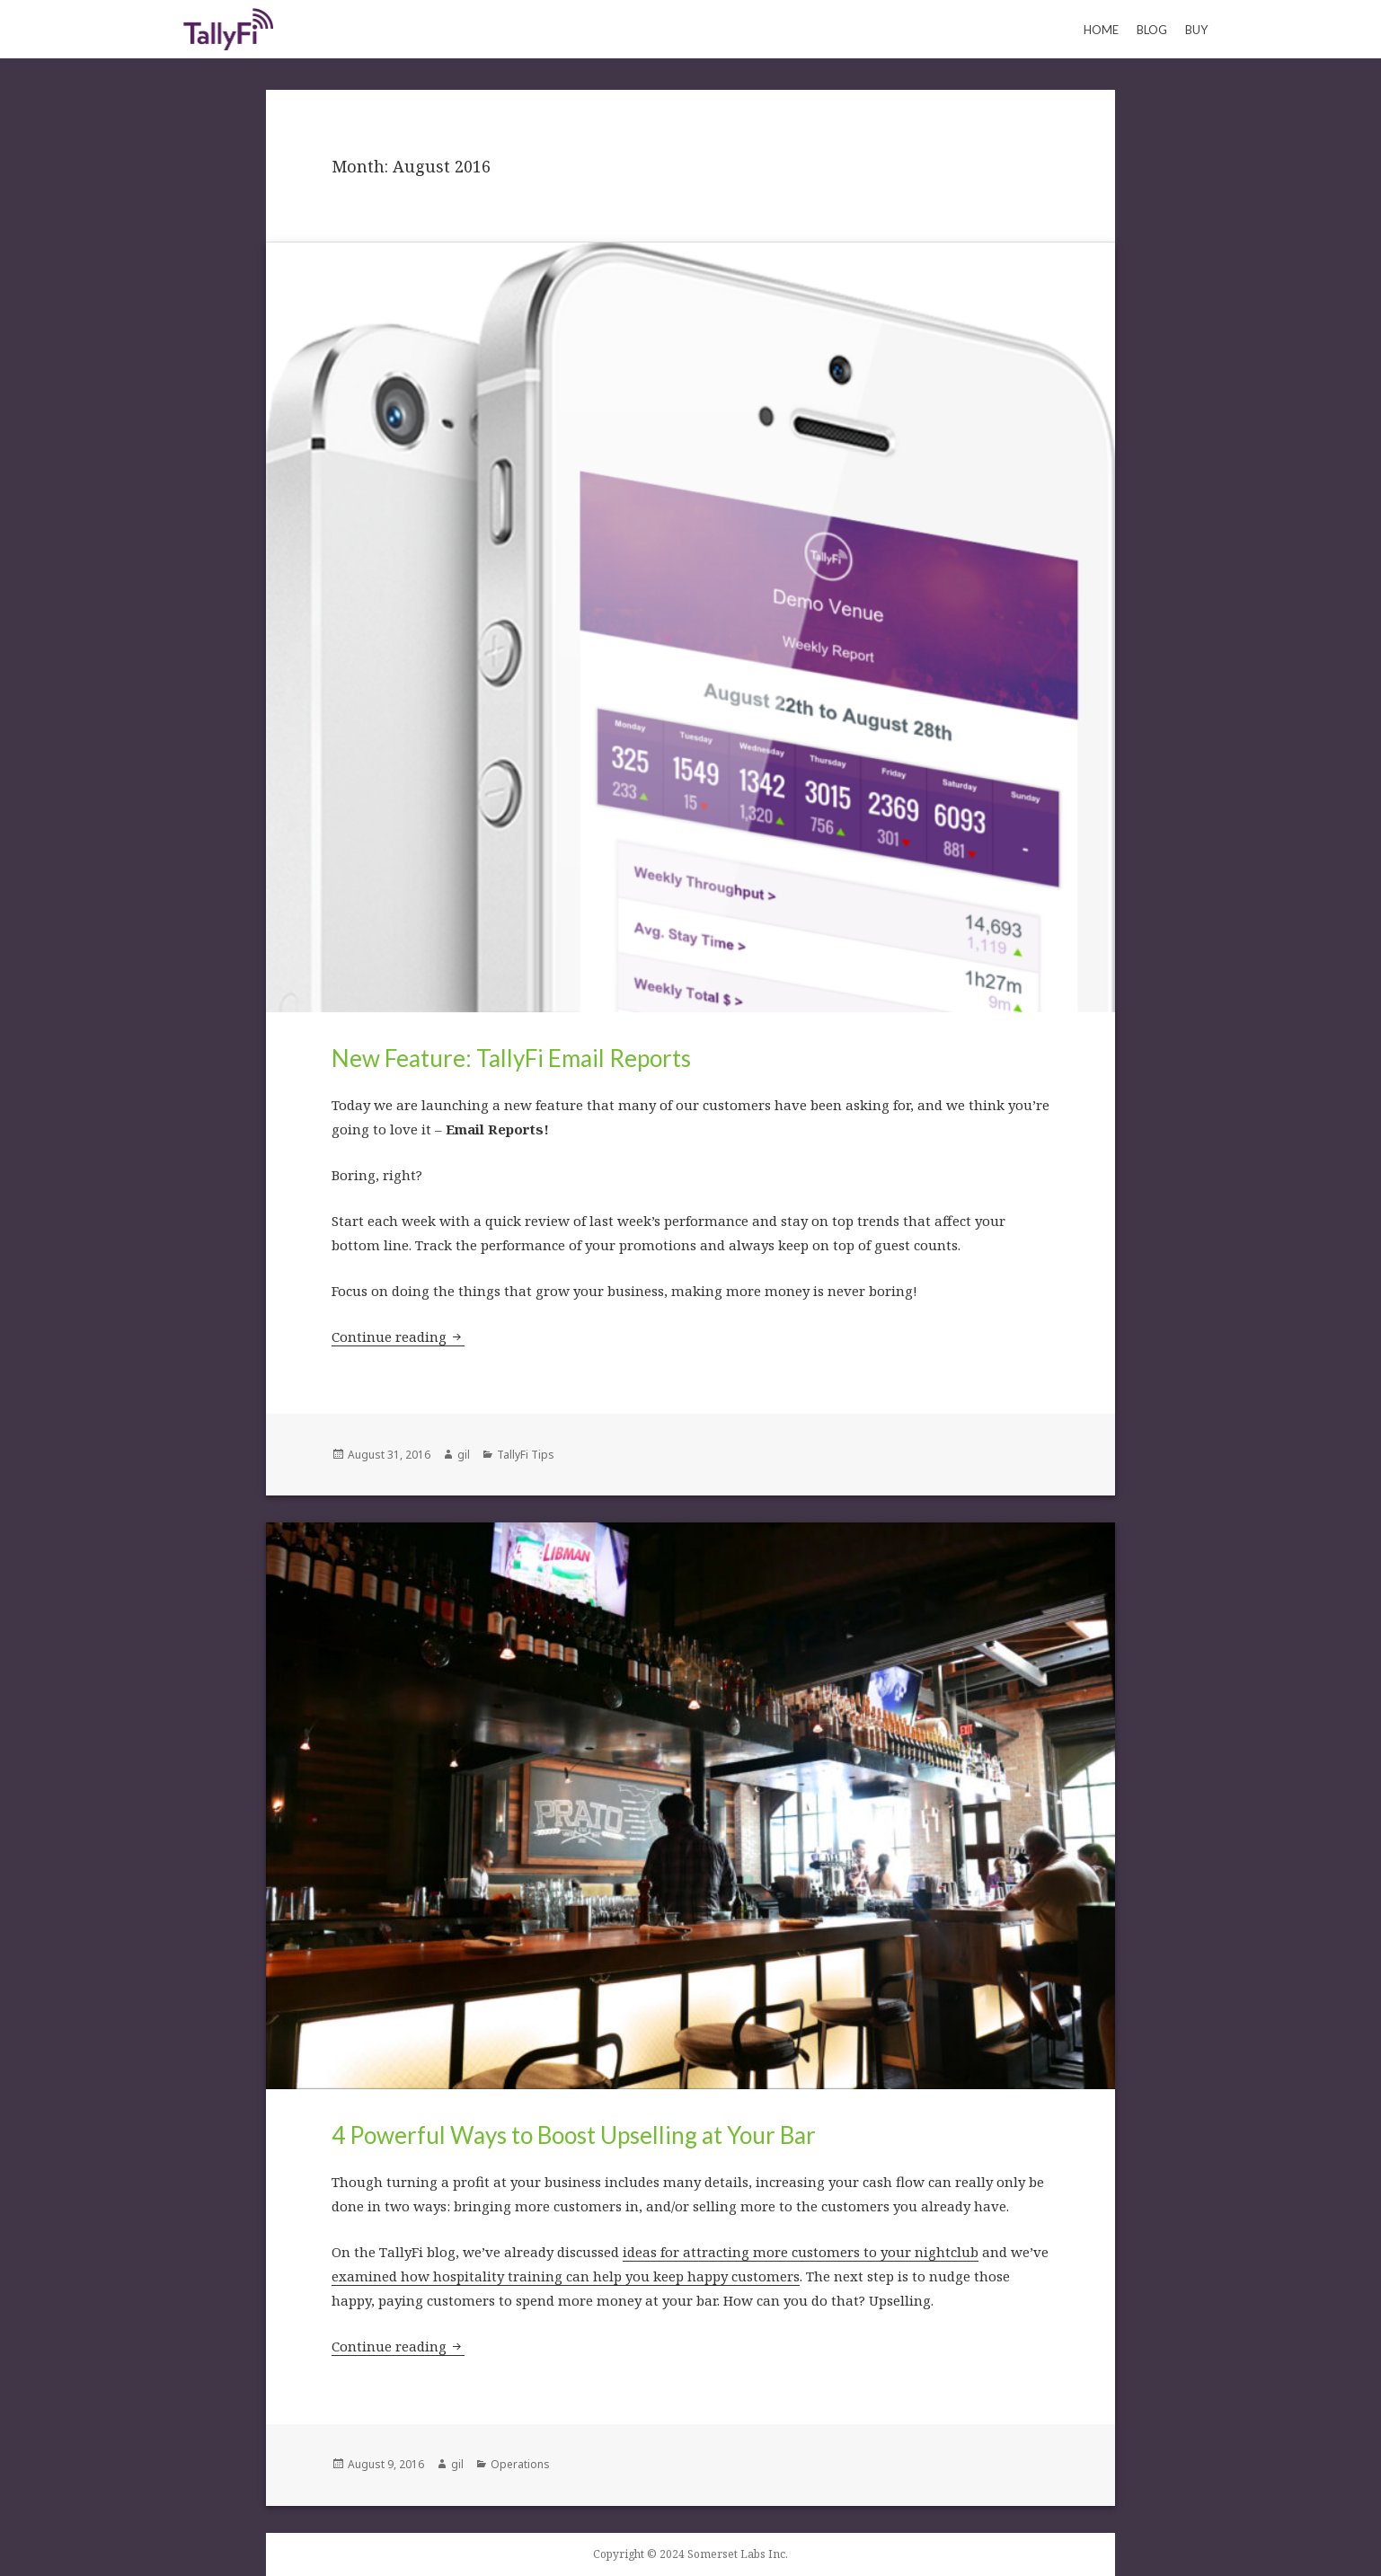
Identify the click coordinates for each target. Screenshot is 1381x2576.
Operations (520, 2464)
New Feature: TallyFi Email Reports (511, 1058)
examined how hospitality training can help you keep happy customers (566, 2276)
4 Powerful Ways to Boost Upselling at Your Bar (574, 2135)
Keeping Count (228, 28)
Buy (1196, 29)
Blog (1152, 29)
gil (463, 1454)
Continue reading (398, 1336)
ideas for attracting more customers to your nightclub (800, 2252)
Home (1101, 29)
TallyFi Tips (525, 1454)
